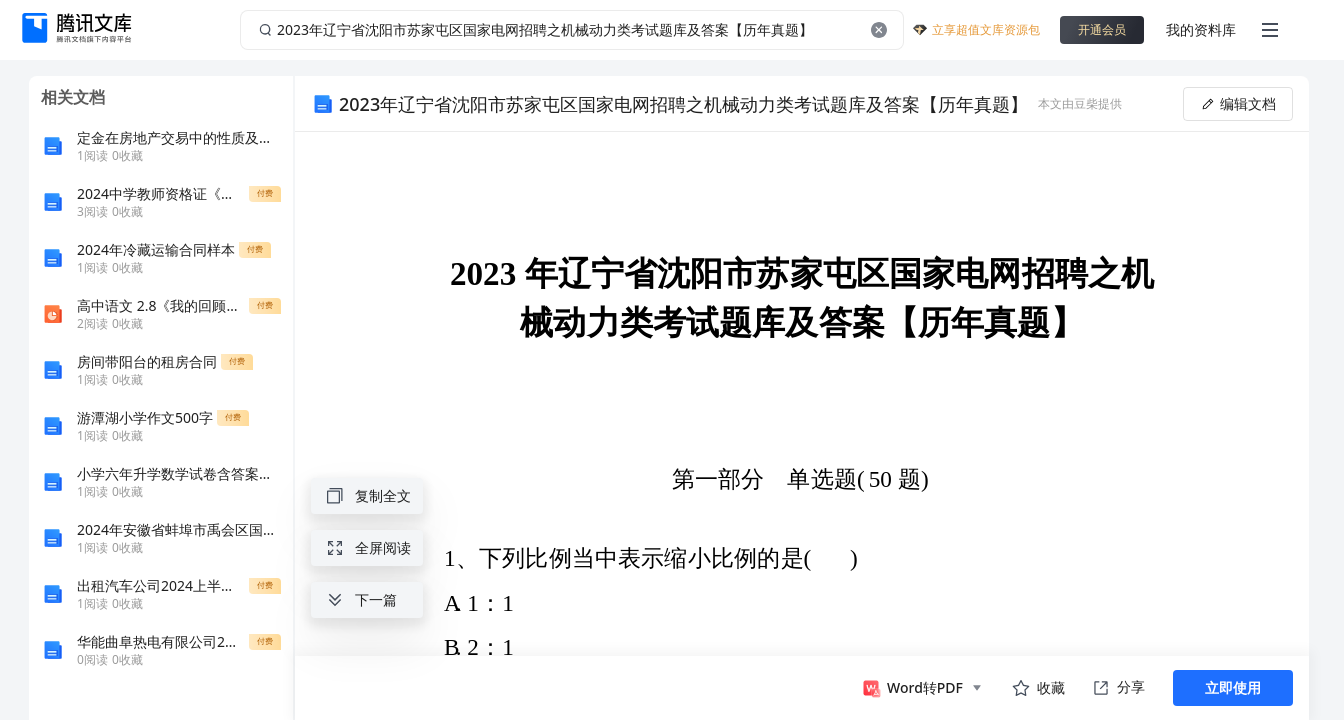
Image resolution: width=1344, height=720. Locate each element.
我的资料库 (1201, 29)
